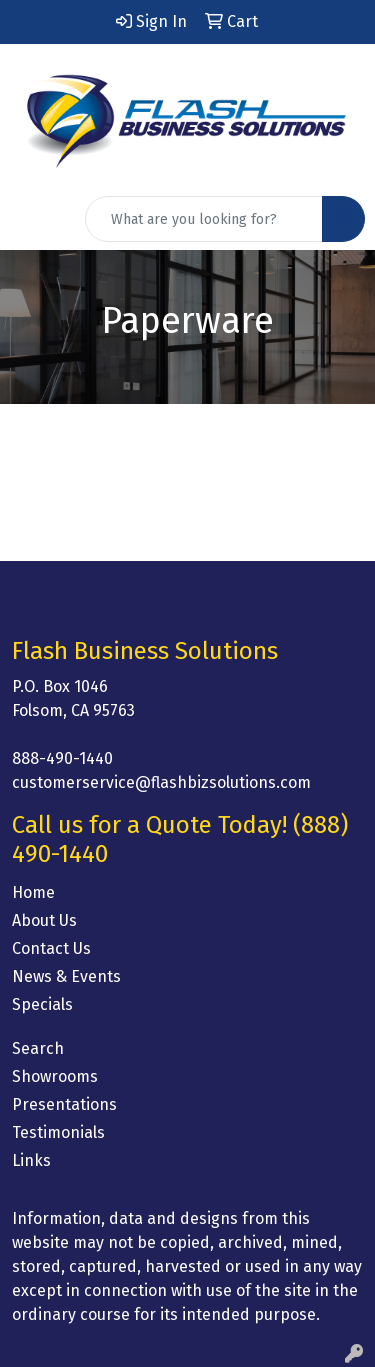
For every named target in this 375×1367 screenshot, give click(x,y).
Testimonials (58, 1132)
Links (31, 1160)
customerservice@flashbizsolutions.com (161, 782)
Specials (42, 1004)
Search (38, 1048)
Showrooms (55, 1076)
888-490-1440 (62, 758)
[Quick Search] (204, 219)
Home (33, 892)
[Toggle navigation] (31, 219)
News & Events (66, 976)
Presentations (64, 1104)
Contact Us (51, 948)
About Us (44, 920)
